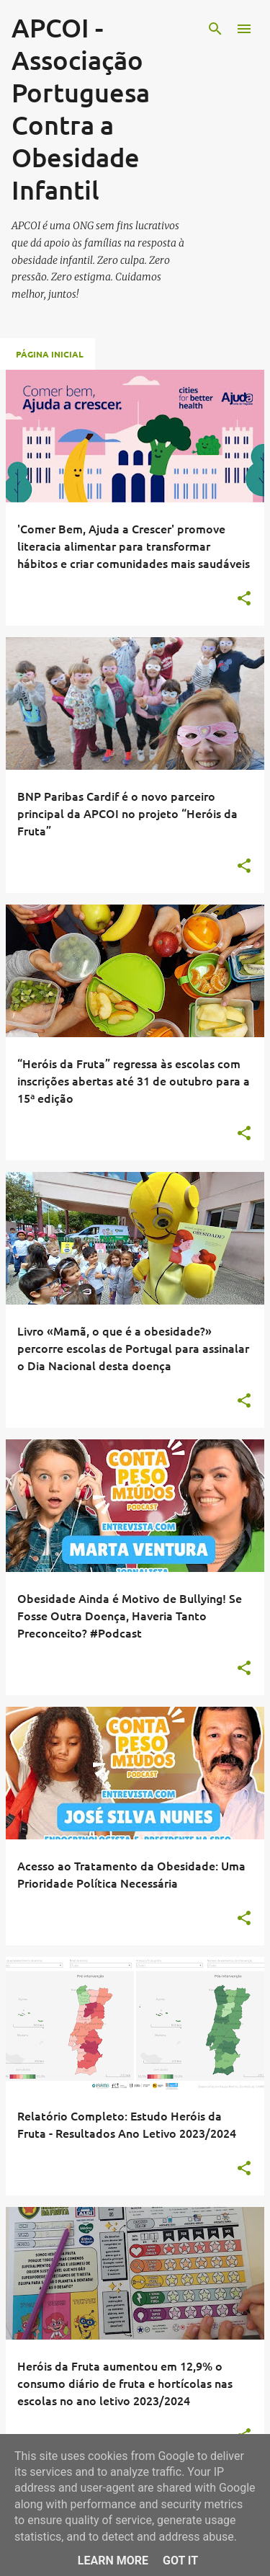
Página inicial (50, 354)
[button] (244, 599)
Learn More (113, 2560)
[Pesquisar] (215, 29)
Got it (180, 2560)
